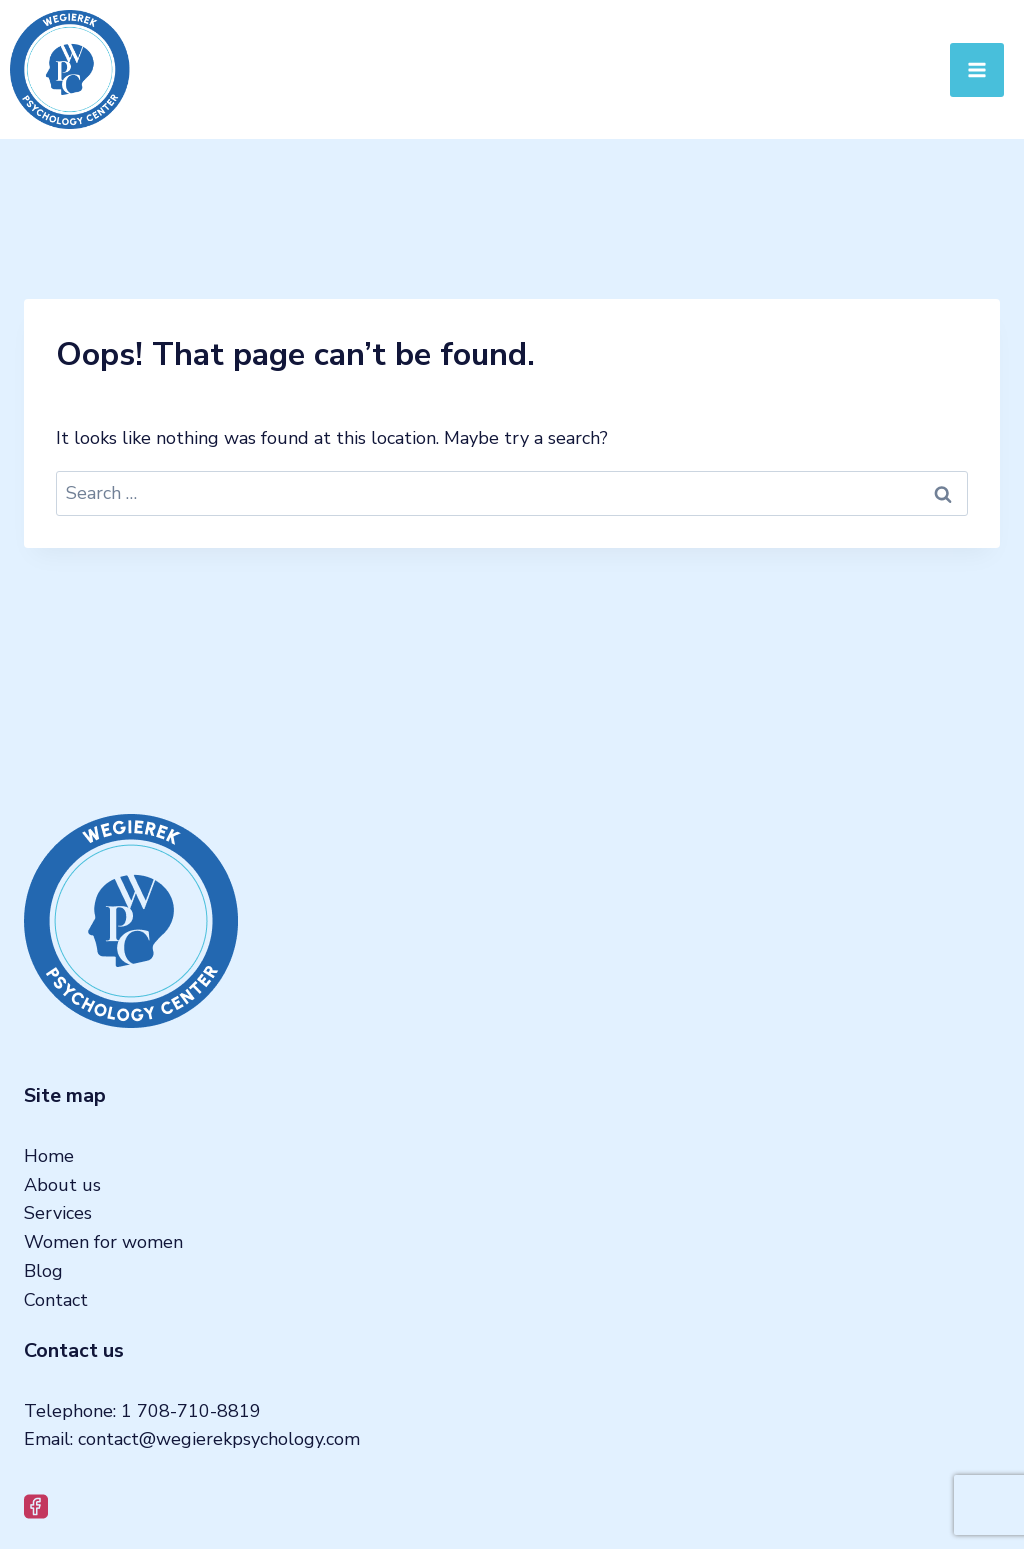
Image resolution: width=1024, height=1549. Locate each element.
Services (58, 1213)
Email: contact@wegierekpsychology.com (192, 1439)
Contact (56, 1300)
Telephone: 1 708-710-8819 (142, 1411)
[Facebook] (36, 1506)
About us (62, 1185)
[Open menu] (977, 70)
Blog (43, 1271)
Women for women (103, 1242)
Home (49, 1156)
